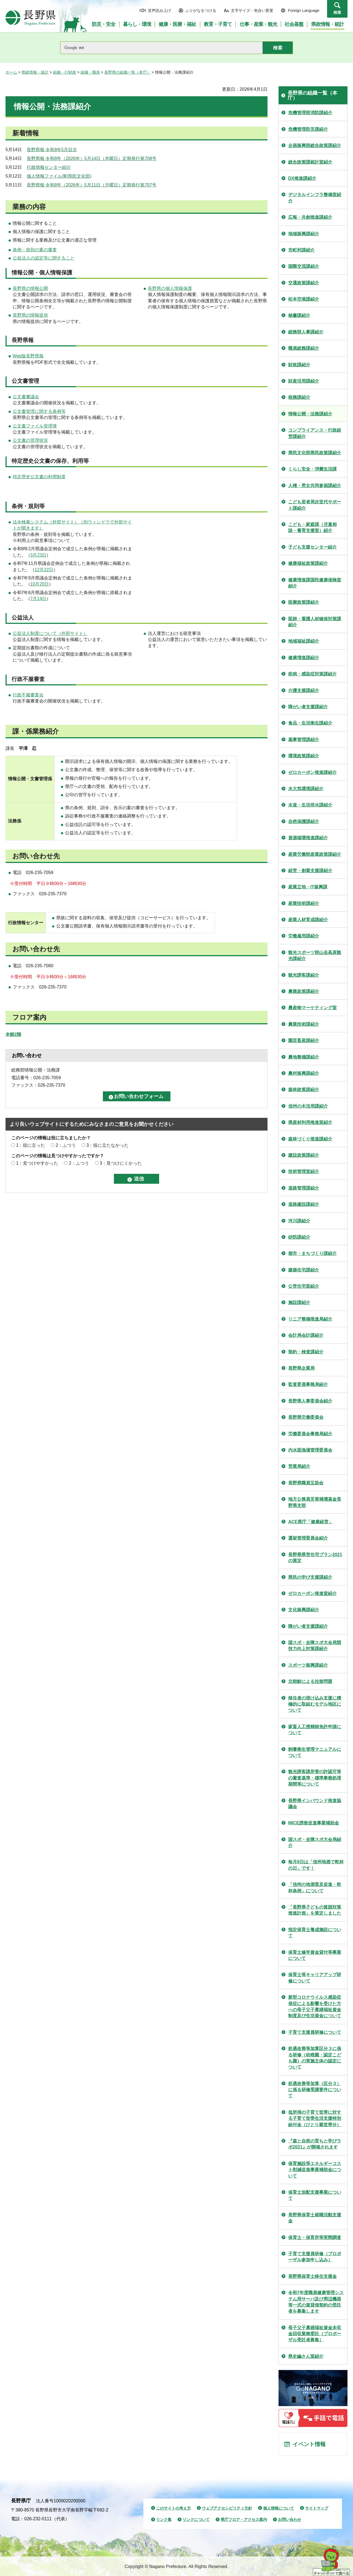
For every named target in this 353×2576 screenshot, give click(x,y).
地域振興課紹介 (303, 233)
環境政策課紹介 (303, 755)
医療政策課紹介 (303, 602)
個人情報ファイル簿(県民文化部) (59, 176)
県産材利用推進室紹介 (310, 1122)
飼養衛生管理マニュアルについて (314, 1752)
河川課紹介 (299, 1220)
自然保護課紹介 (303, 821)
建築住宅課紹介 (303, 1270)
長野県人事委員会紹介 (310, 1401)
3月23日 (38, 555)
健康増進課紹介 (303, 657)
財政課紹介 (299, 364)
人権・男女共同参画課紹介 (314, 485)
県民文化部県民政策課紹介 (314, 452)
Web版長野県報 (28, 356)
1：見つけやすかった (37, 1163)
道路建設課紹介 (303, 1204)
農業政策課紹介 (303, 991)
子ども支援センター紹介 (312, 547)
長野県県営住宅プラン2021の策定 (315, 1557)
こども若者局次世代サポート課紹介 (314, 504)
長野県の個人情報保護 (170, 288)
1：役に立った (30, 1145)
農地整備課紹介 (303, 1057)
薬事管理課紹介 (303, 739)
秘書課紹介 (299, 315)
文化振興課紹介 (303, 1609)
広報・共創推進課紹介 (310, 217)
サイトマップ (316, 2508)
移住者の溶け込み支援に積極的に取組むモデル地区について (314, 1704)
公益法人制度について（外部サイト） (50, 633)
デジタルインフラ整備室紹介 (314, 197)
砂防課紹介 (299, 1237)
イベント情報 (309, 2444)
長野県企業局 (301, 1368)
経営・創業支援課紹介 (310, 870)
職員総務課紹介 (303, 348)
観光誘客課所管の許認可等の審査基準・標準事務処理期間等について (314, 1777)
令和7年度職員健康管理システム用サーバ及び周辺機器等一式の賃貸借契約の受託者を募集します (316, 2301)
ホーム (11, 72)
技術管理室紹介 (303, 1171)
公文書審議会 (26, 396)
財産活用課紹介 (303, 381)
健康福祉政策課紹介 (308, 563)
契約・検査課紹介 (305, 1352)
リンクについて (196, 2519)
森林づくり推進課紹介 (310, 1139)
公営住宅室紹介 (303, 1286)
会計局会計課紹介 (305, 1335)
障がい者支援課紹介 (308, 706)
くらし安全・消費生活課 (312, 469)
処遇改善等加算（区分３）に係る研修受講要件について (314, 2089)
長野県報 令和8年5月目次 (52, 149)
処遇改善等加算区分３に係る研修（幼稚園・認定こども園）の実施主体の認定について (314, 2057)
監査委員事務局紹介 (308, 1384)
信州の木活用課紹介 (308, 1106)
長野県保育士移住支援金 (312, 2276)
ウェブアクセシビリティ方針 (227, 2508)
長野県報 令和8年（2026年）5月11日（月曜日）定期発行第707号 (91, 185)
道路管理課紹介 (303, 1188)
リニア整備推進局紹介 (310, 1319)
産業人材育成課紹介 (308, 919)
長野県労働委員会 (305, 1417)
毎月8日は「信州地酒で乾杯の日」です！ (316, 1864)
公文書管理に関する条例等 (39, 411)
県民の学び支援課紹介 (310, 1577)
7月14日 (38, 598)
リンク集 (164, 2519)
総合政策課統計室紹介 (310, 162)
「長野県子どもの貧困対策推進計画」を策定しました (314, 1910)
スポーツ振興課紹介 (308, 1665)
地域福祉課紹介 (303, 641)
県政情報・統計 (35, 72)
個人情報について (278, 2508)
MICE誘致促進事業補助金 (313, 1823)
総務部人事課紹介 (305, 332)
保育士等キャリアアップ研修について (314, 1977)
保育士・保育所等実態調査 (314, 2237)
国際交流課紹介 (303, 266)
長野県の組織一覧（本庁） (127, 72)
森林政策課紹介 (303, 1089)
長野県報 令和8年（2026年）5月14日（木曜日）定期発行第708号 (91, 158)
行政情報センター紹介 (49, 167)
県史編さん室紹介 (305, 2356)
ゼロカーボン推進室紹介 (312, 1593)
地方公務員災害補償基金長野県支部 (314, 1502)
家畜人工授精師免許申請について (314, 1729)
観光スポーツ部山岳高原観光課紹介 (314, 955)
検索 (337, 12)
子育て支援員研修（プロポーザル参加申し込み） (314, 2256)
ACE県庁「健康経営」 (310, 1521)
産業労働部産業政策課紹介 (314, 854)
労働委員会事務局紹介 (310, 1433)
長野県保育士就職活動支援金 (314, 2217)
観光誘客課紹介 (303, 975)
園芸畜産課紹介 (303, 1040)
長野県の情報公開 (30, 288)
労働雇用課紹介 (303, 936)
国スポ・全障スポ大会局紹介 (314, 1842)
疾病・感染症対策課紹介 (312, 674)
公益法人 (23, 617)
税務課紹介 (299, 397)
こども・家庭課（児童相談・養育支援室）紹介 (312, 527)
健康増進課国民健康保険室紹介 (314, 583)
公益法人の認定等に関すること (43, 258)
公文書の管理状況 (30, 440)
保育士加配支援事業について (314, 2195)
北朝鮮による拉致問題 (310, 1681)
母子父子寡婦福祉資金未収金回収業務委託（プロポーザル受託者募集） (314, 2333)
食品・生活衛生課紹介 (310, 723)
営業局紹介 (299, 1466)
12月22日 (44, 569)
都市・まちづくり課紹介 (312, 1253)
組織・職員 (90, 72)
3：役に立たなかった (107, 1145)
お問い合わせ (289, 2519)
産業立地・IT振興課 (307, 887)
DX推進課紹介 (302, 178)
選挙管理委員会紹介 (308, 1538)
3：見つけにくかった (121, 1163)
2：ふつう (66, 1145)
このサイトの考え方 (173, 2508)
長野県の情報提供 (30, 315)
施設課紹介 (299, 1302)
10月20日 (39, 584)
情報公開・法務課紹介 (310, 413)
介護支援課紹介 (303, 690)
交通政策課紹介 (303, 282)
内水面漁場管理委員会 (310, 1450)
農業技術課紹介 (303, 1024)
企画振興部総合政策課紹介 (314, 145)
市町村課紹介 (301, 250)
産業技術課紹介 (303, 903)
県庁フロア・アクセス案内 (244, 2519)
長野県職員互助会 (305, 1483)
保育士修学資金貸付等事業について (314, 1955)
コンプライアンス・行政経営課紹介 (314, 433)
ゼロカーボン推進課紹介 (312, 772)
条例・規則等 (28, 506)
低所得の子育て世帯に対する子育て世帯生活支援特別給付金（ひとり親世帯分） (314, 2118)
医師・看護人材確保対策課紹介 (314, 621)
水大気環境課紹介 (305, 788)
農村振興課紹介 (303, 1073)
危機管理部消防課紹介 (310, 112)
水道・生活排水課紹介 (310, 805)
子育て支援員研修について (314, 2032)
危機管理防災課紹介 (308, 129)
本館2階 (13, 1034)
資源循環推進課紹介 (308, 837)
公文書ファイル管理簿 (35, 426)
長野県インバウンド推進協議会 (314, 1803)
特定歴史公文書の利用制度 (39, 476)
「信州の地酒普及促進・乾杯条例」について (314, 1887)
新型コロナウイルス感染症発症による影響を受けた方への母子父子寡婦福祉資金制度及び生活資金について (314, 2006)
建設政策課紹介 (303, 1155)
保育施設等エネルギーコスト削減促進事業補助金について (314, 2169)
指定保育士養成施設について (314, 1932)
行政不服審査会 (28, 695)
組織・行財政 (64, 72)
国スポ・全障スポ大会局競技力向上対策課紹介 (314, 1645)
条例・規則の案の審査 (35, 249)
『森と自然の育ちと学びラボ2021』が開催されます (314, 2144)
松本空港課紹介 (303, 299)
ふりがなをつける (200, 10)
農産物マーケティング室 (312, 1007)
